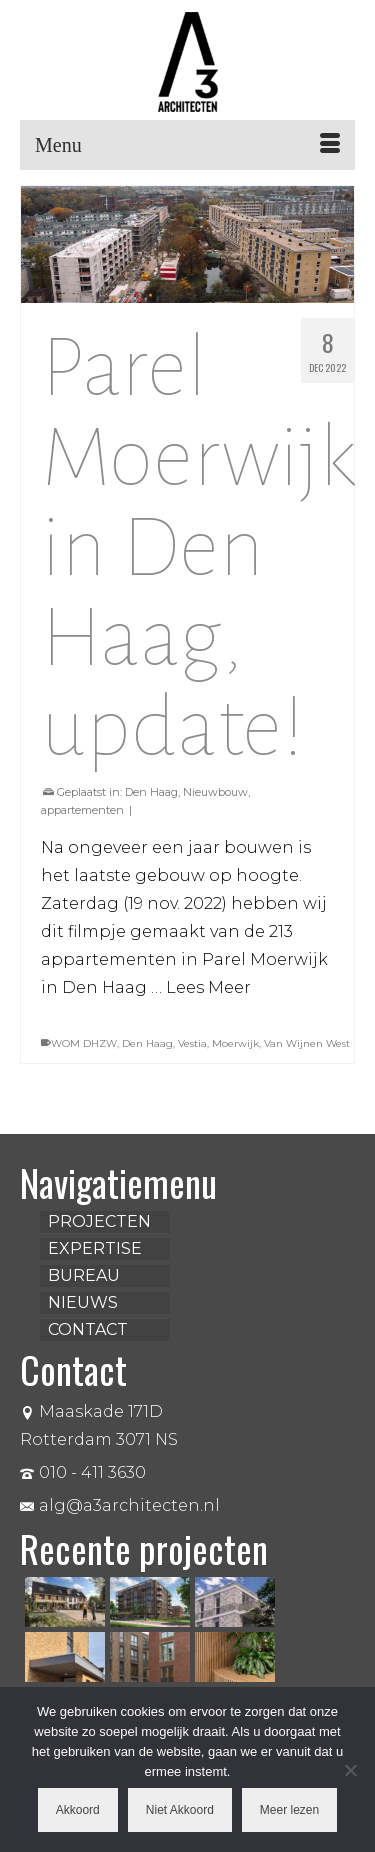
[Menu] (187, 145)
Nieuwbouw (215, 792)
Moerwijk (235, 1043)
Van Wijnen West (307, 1043)
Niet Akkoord (180, 1810)
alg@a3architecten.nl (120, 1505)
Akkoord (78, 1810)
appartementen (82, 810)
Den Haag (151, 792)
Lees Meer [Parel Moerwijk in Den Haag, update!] (208, 987)
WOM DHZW (84, 1043)
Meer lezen (289, 1810)
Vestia (192, 1043)
